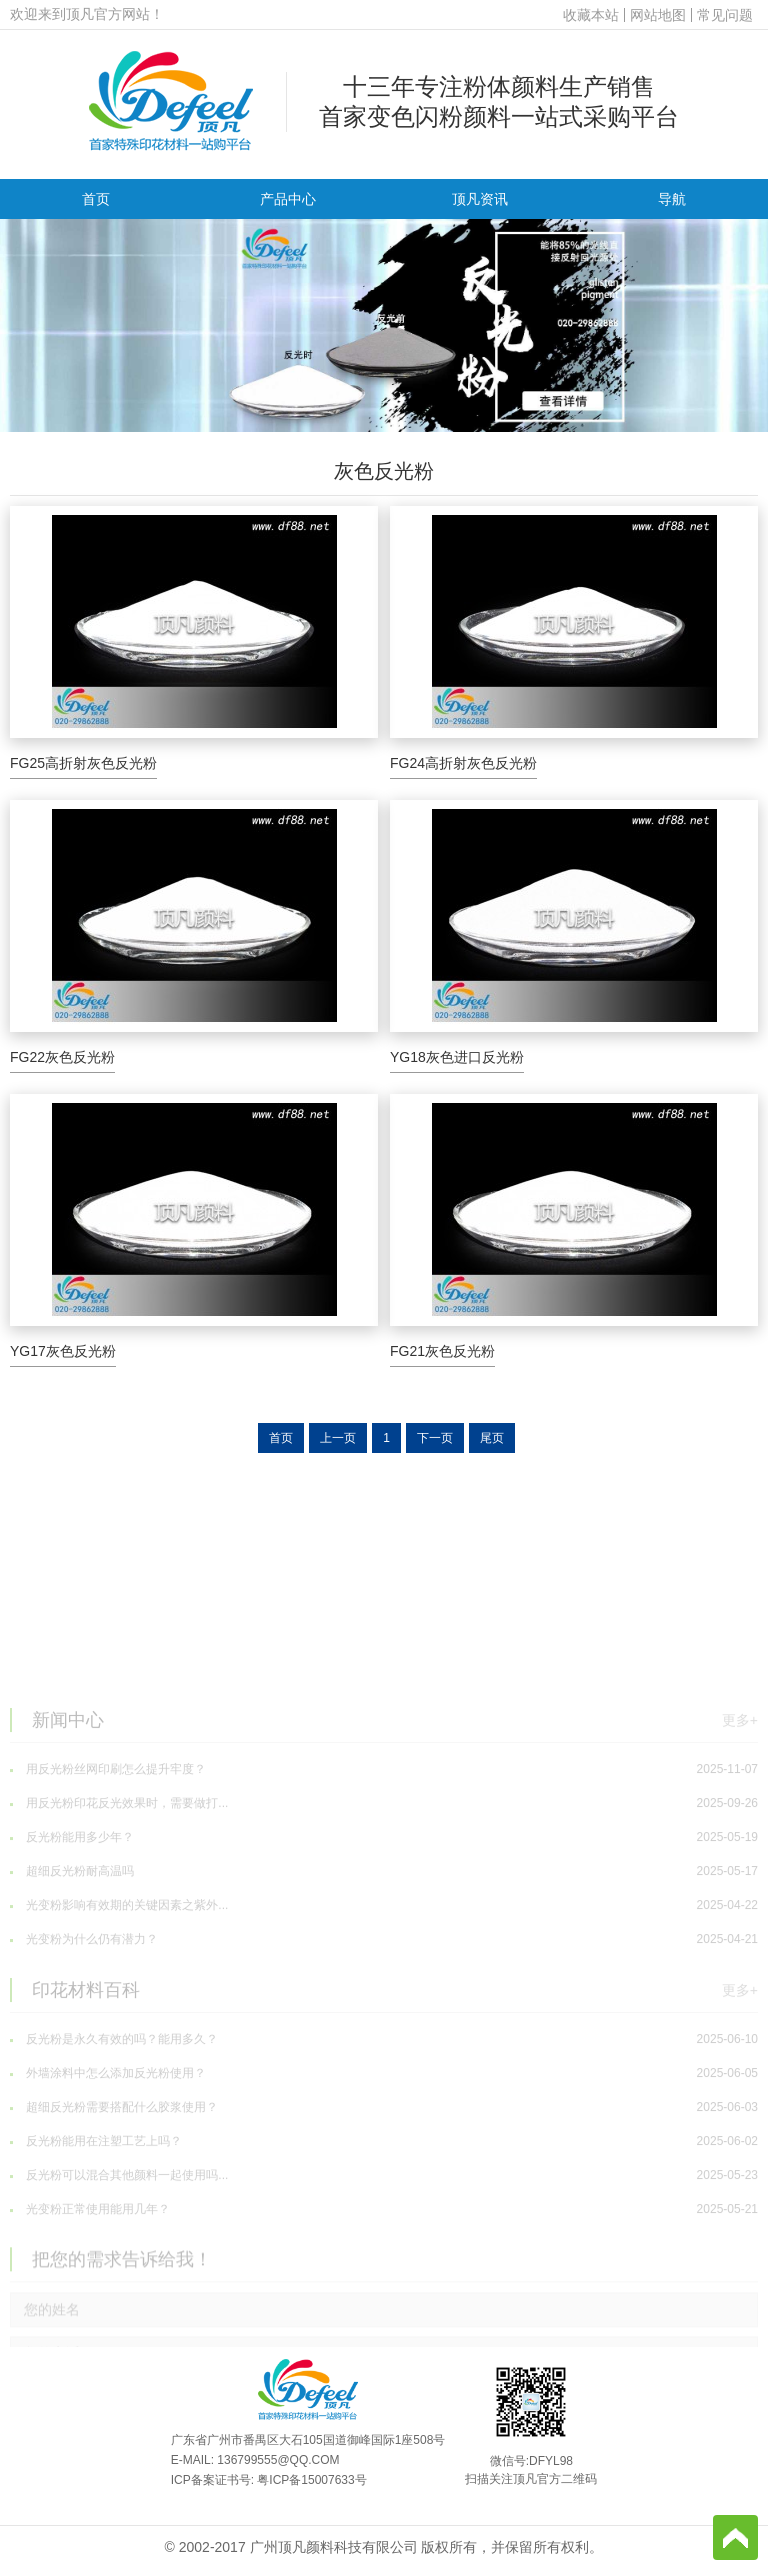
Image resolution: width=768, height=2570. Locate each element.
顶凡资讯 (480, 199)
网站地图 (658, 15)
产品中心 (288, 199)
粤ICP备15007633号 (311, 2480)
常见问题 (725, 15)
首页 (96, 199)
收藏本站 (591, 15)
